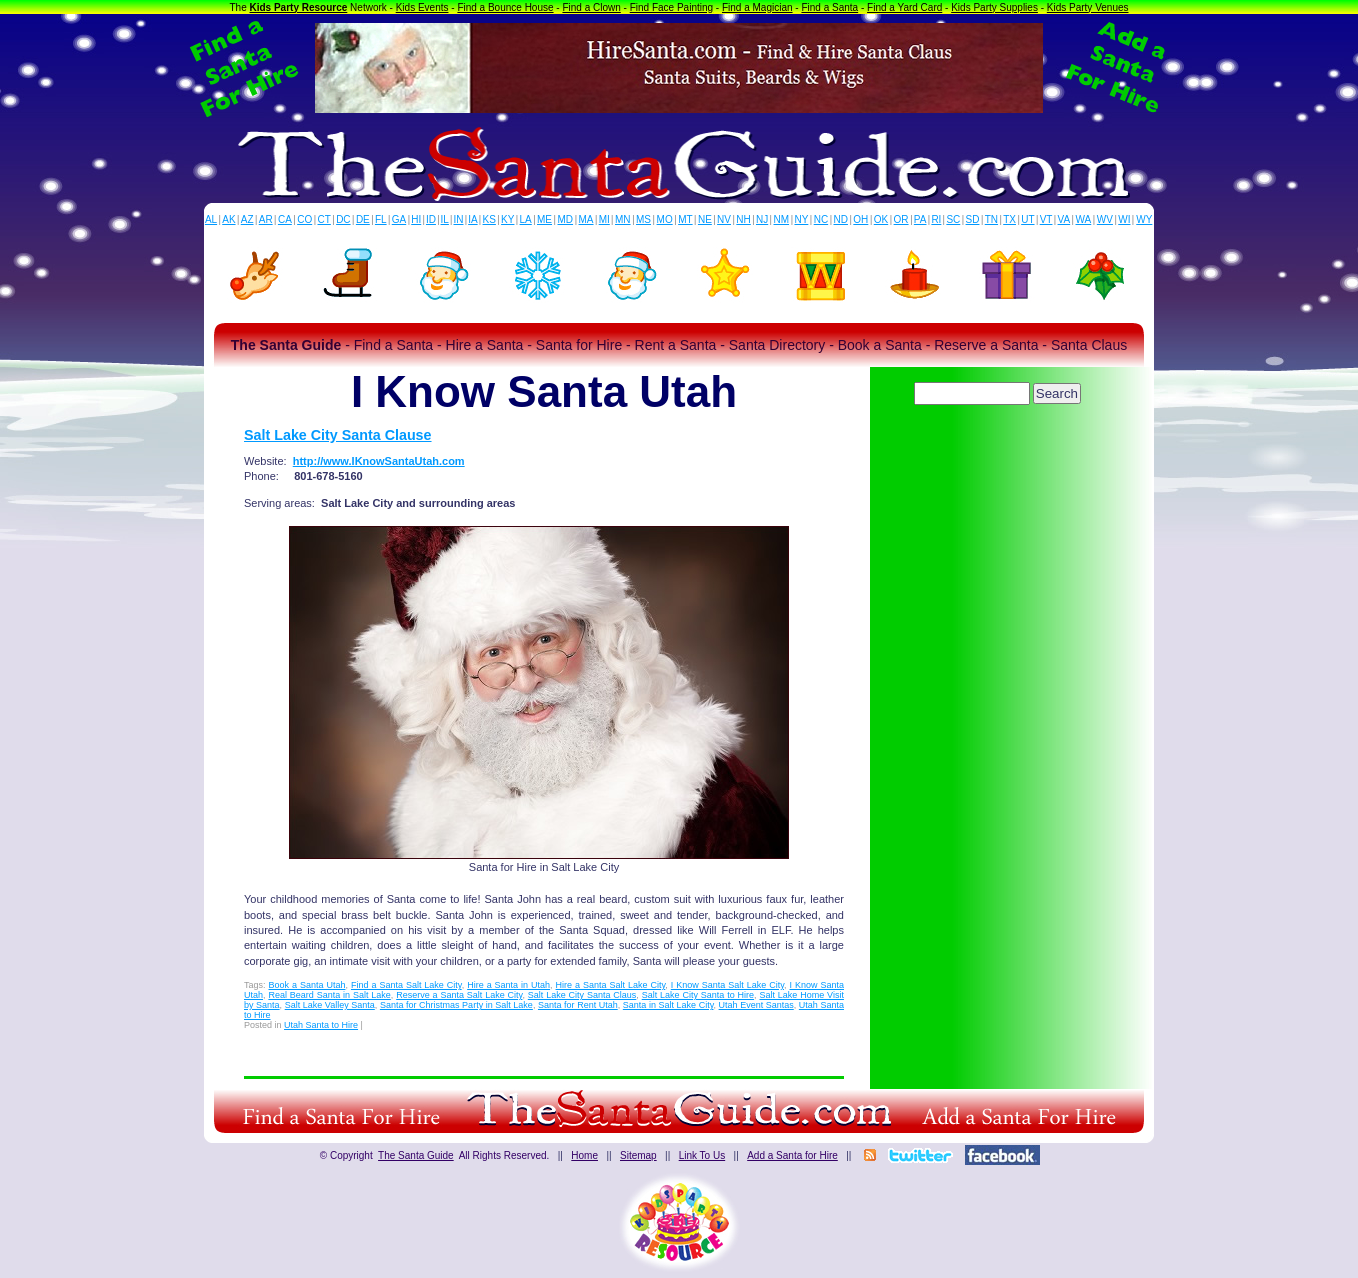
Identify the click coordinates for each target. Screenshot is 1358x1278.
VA (1064, 219)
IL (445, 219)
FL (381, 219)
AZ (247, 219)
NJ (762, 219)
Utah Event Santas (756, 1005)
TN (991, 219)
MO (665, 219)
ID (431, 219)
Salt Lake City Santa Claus (582, 995)
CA (285, 219)
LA (526, 219)
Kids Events (422, 7)
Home (584, 1155)
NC (821, 219)
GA (399, 219)
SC (953, 219)
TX (1009, 219)
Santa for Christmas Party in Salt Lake (456, 1005)
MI (604, 219)
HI (416, 219)
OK (881, 219)
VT (1046, 219)
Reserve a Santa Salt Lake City (459, 995)
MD (566, 219)
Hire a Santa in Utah (508, 985)
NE (705, 219)
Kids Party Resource (299, 7)
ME (544, 219)
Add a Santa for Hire (792, 1155)
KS (489, 219)
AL (211, 219)
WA (1084, 219)
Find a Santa (829, 7)
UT (1027, 219)
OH (860, 219)
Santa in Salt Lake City (668, 1005)
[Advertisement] (999, 465)
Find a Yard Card (904, 7)
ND (841, 219)
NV (724, 219)
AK (228, 219)
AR (266, 219)
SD (973, 219)
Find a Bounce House (505, 7)
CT (324, 219)
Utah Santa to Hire (321, 1025)
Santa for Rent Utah (578, 1005)
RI (936, 219)
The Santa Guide (416, 1155)
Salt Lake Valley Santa (330, 1005)
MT (685, 219)
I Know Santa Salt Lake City (727, 985)
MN (623, 219)
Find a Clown (591, 7)
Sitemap (638, 1155)
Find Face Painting (671, 7)
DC (343, 219)
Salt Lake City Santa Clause (338, 435)
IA (472, 219)
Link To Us (702, 1155)
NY (801, 219)
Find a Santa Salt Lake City (406, 985)
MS (643, 219)
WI (1124, 219)
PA (920, 219)
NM (782, 219)
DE (363, 219)
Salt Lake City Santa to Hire (698, 995)
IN (458, 219)
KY (507, 219)
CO (304, 219)
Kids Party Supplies (994, 7)
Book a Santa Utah (306, 985)
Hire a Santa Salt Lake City (611, 985)
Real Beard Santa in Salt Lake (329, 995)
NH (743, 219)
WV (1105, 219)
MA (586, 219)
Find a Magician (757, 7)
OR (901, 219)
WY (1144, 219)
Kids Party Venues (1088, 7)
